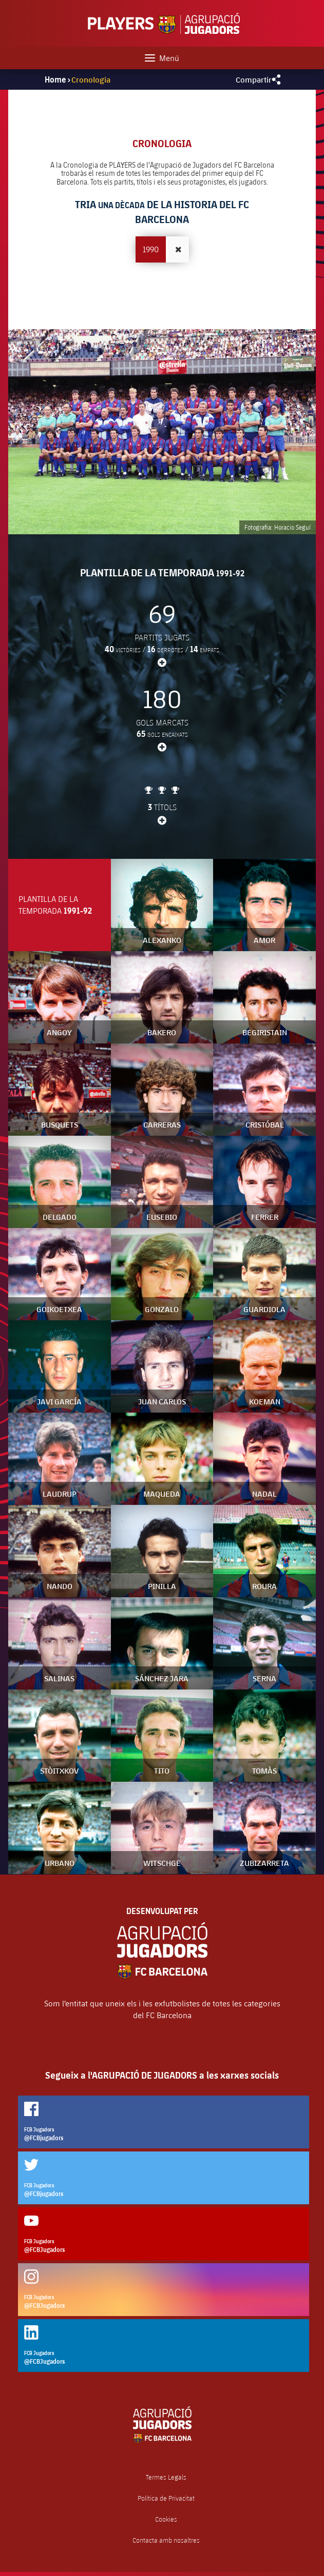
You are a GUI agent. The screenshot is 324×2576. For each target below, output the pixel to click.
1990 (151, 249)
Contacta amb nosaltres (166, 2540)
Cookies (166, 2519)
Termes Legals (166, 2477)
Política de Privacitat (166, 2498)
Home (55, 79)
